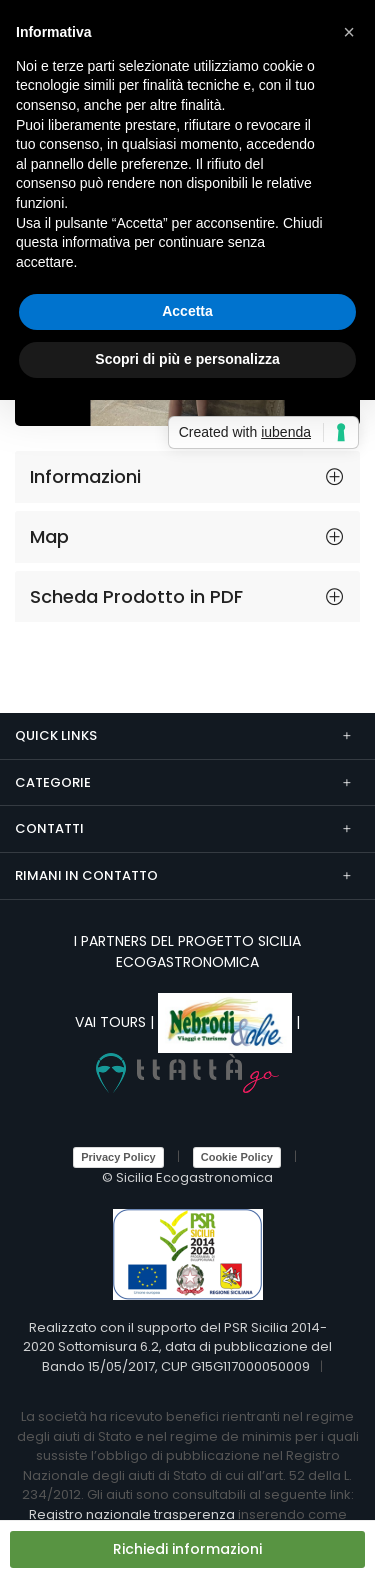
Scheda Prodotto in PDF (136, 596)
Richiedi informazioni (187, 1549)
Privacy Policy (118, 1157)
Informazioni (85, 476)
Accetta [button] (187, 311)
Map (49, 536)
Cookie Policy (237, 1157)
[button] (349, 32)
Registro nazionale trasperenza (132, 1514)
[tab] (187, 477)
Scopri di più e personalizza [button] (187, 359)
